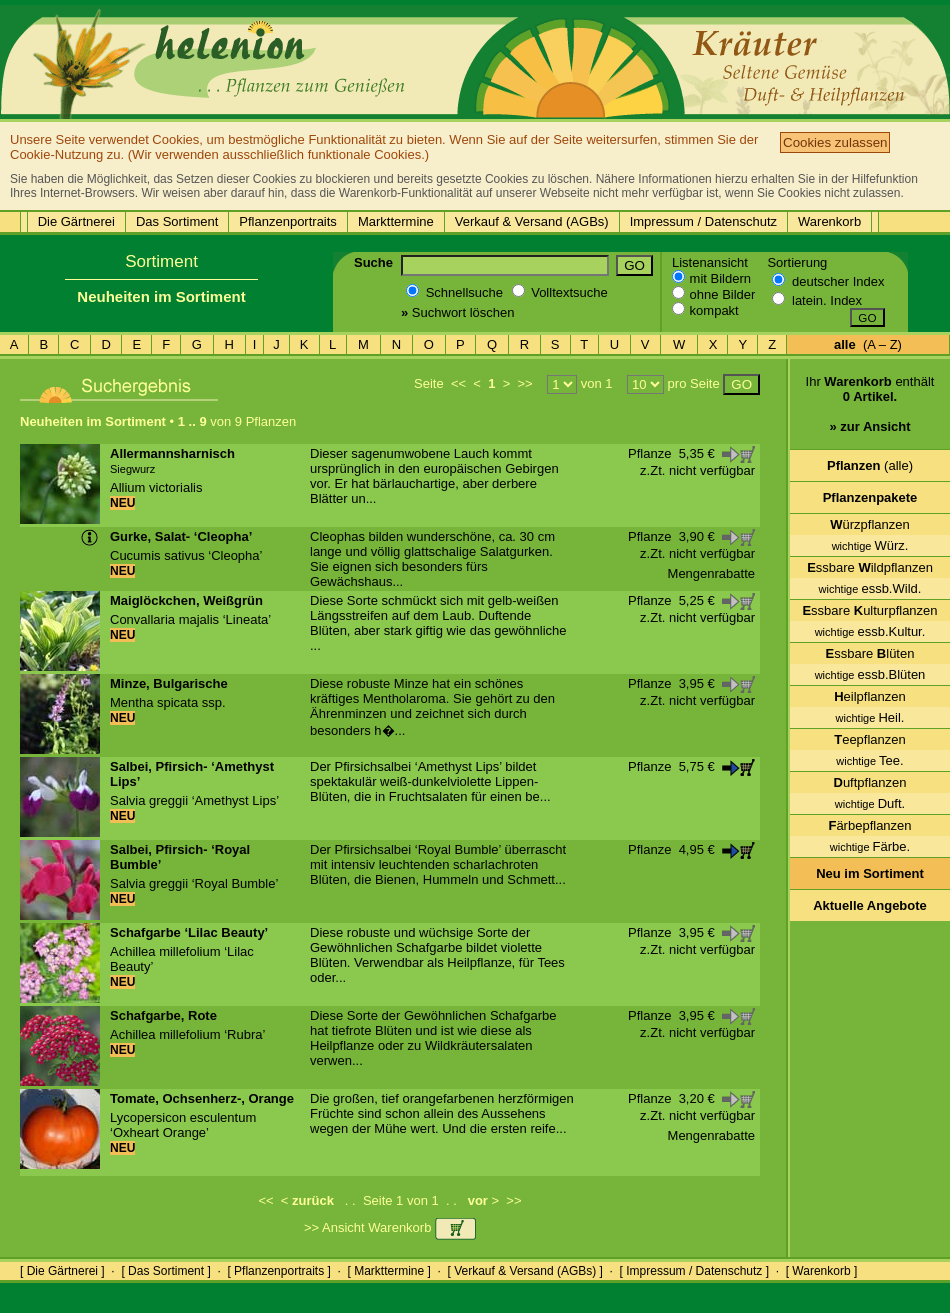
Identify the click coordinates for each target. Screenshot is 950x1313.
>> (524, 383)
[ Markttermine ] (388, 1271)
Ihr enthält (870, 411)
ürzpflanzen (870, 524)
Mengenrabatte (711, 573)
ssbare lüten (870, 653)
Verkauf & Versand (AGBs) (532, 221)
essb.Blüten (870, 674)
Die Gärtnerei (76, 221)
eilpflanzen (870, 696)
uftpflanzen (870, 782)
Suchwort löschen (457, 312)
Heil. (870, 717)
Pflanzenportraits (288, 221)
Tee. (869, 760)
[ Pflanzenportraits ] (278, 1271)
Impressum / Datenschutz (703, 221)
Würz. (870, 545)
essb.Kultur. (870, 631)
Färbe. (870, 846)
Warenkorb (829, 221)
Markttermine (396, 221)
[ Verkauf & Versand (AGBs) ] (525, 1271)
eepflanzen (870, 739)
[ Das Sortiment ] (165, 1271)
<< (458, 383)
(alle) (870, 465)
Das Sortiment (177, 221)
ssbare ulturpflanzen (869, 610)
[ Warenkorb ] (822, 1271)
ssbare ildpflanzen (870, 567)
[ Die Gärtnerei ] (62, 1271)
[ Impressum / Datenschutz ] (694, 1271)
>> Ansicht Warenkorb (390, 1227)
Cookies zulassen (835, 142)
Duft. (870, 803)
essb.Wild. (870, 588)
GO (634, 265)
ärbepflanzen (869, 825)
